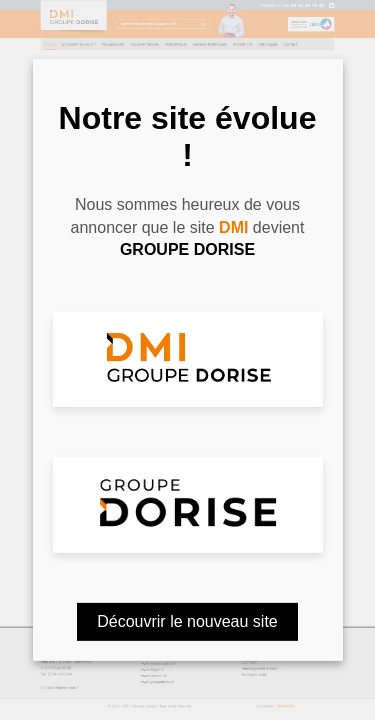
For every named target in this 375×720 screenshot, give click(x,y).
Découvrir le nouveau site (187, 621)
